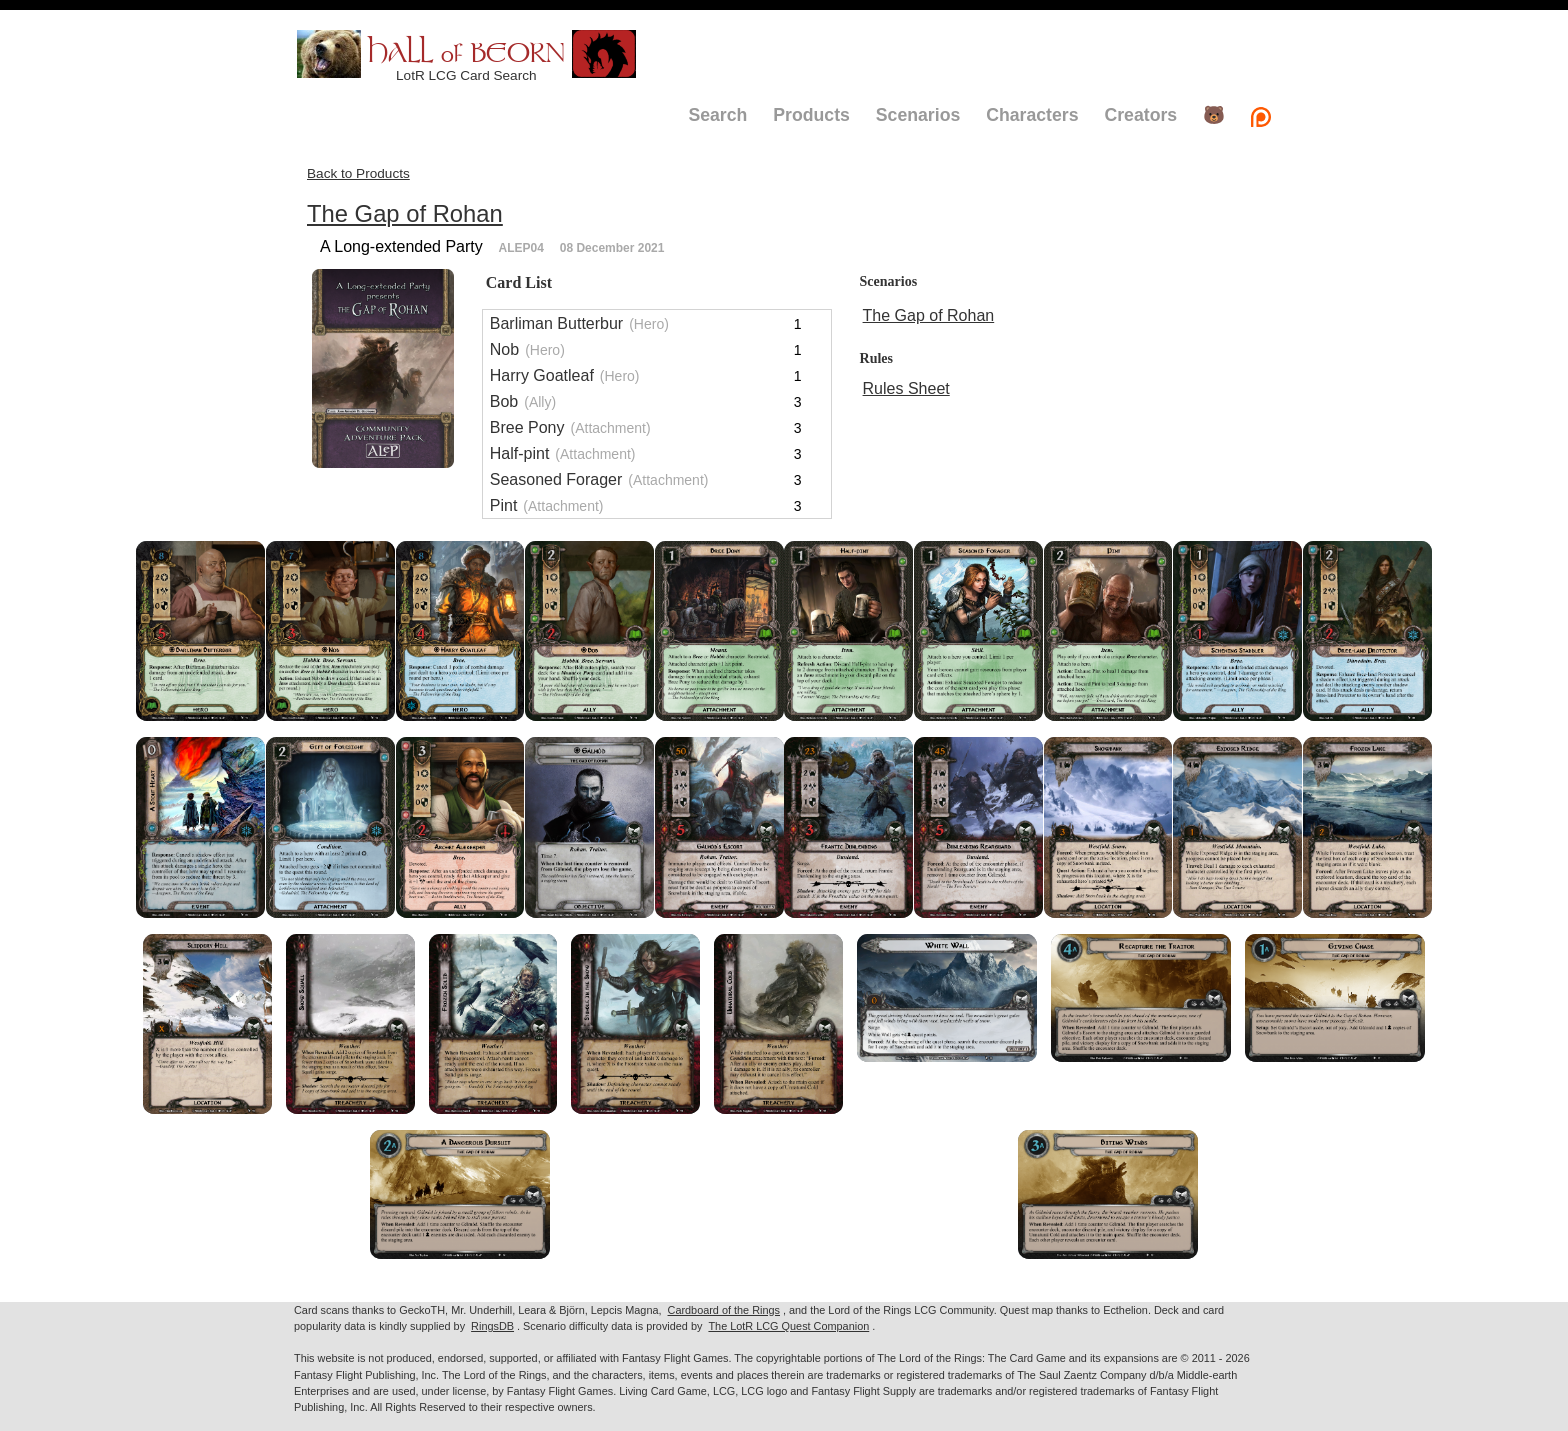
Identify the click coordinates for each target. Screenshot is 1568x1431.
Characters (1032, 115)
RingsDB (492, 1326)
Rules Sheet (906, 388)
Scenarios (918, 115)
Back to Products (358, 173)
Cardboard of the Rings (724, 1310)
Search (717, 115)
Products (811, 115)
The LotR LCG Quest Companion (788, 1326)
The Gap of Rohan (405, 213)
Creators (1140, 115)
